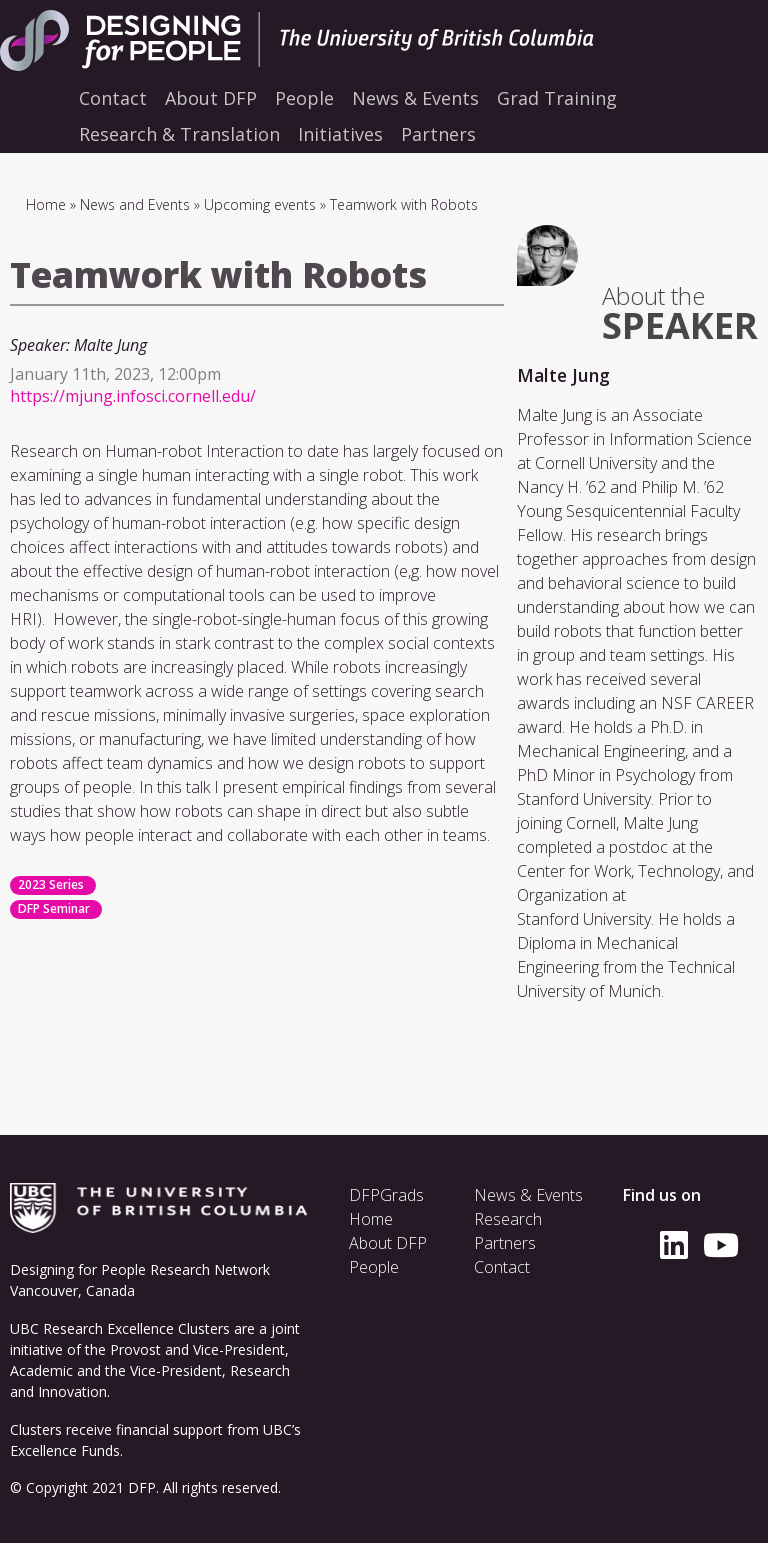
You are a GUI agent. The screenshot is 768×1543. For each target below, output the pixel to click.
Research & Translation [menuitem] (179, 134)
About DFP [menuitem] (211, 98)
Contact (502, 1267)
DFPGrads (386, 1195)
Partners (505, 1243)
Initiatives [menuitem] (340, 134)
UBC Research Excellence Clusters (120, 1328)
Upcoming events (260, 204)
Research (508, 1219)
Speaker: (40, 345)
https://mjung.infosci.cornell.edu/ (133, 396)
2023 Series (51, 884)
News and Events (135, 204)
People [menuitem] (304, 98)
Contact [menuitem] (113, 98)
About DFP (388, 1243)
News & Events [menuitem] (415, 98)
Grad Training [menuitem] (557, 98)
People (374, 1267)
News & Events (528, 1195)
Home (46, 204)
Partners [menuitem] (438, 134)
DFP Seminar (54, 908)
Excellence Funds (65, 1450)
